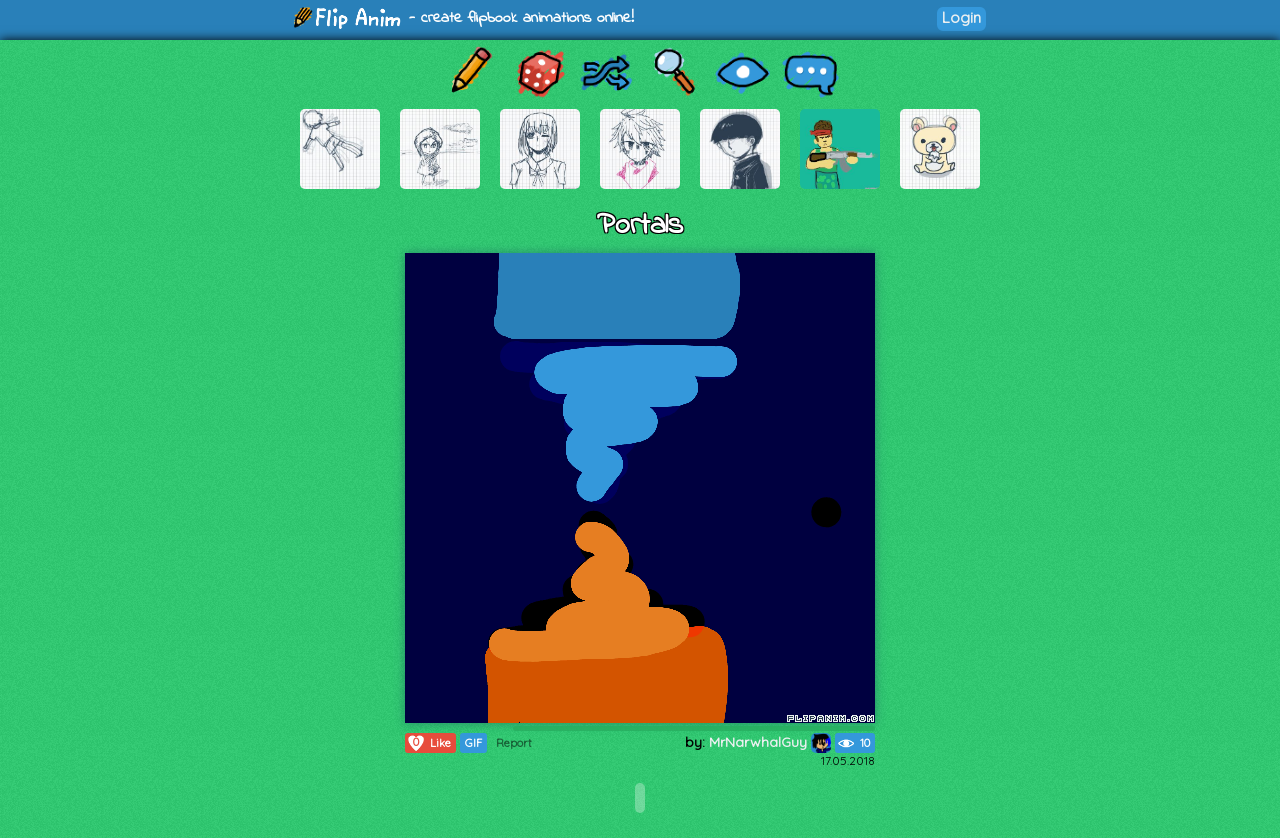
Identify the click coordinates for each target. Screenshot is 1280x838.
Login (961, 17)
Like (428, 743)
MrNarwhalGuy (770, 742)
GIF (473, 743)
